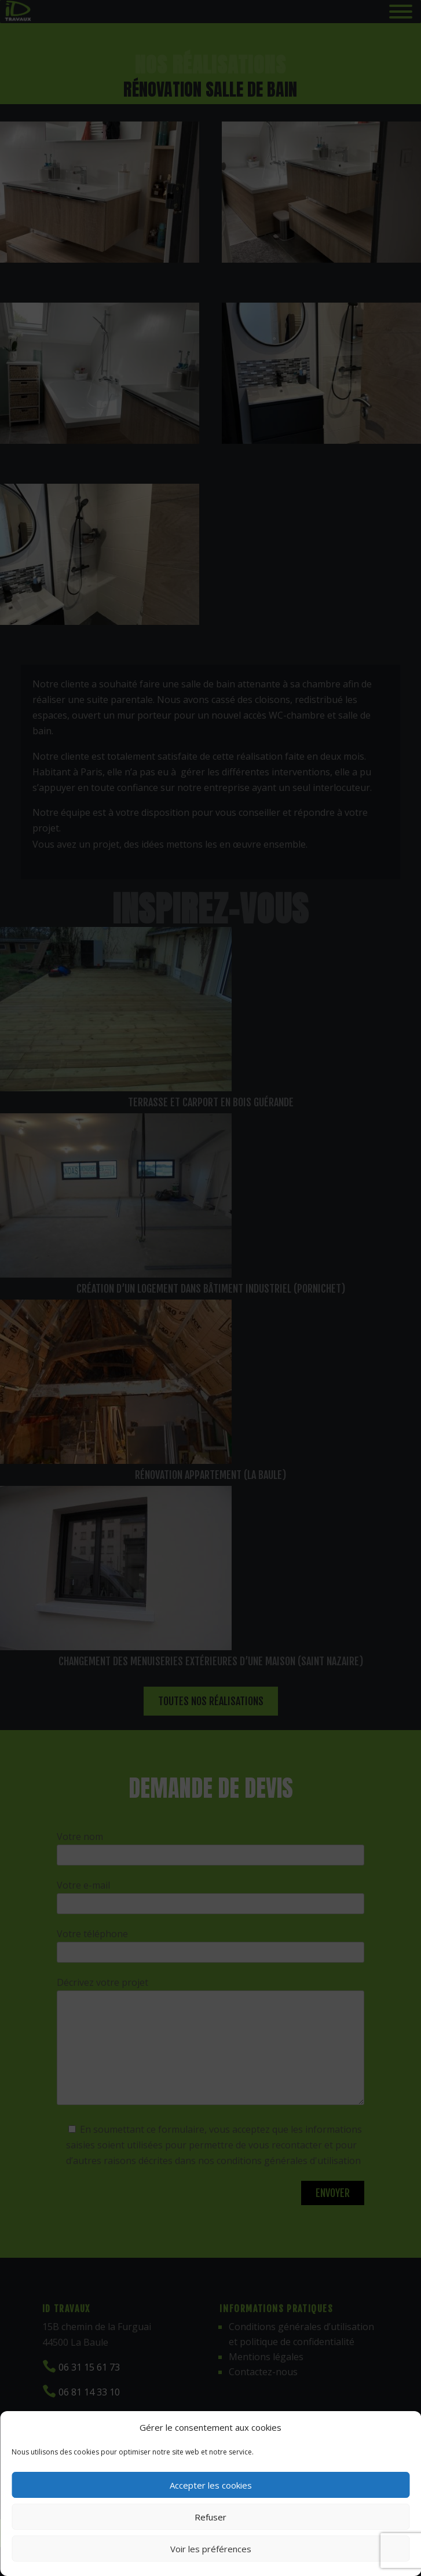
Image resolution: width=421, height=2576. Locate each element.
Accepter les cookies (211, 2485)
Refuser (210, 2517)
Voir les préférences (210, 2549)
